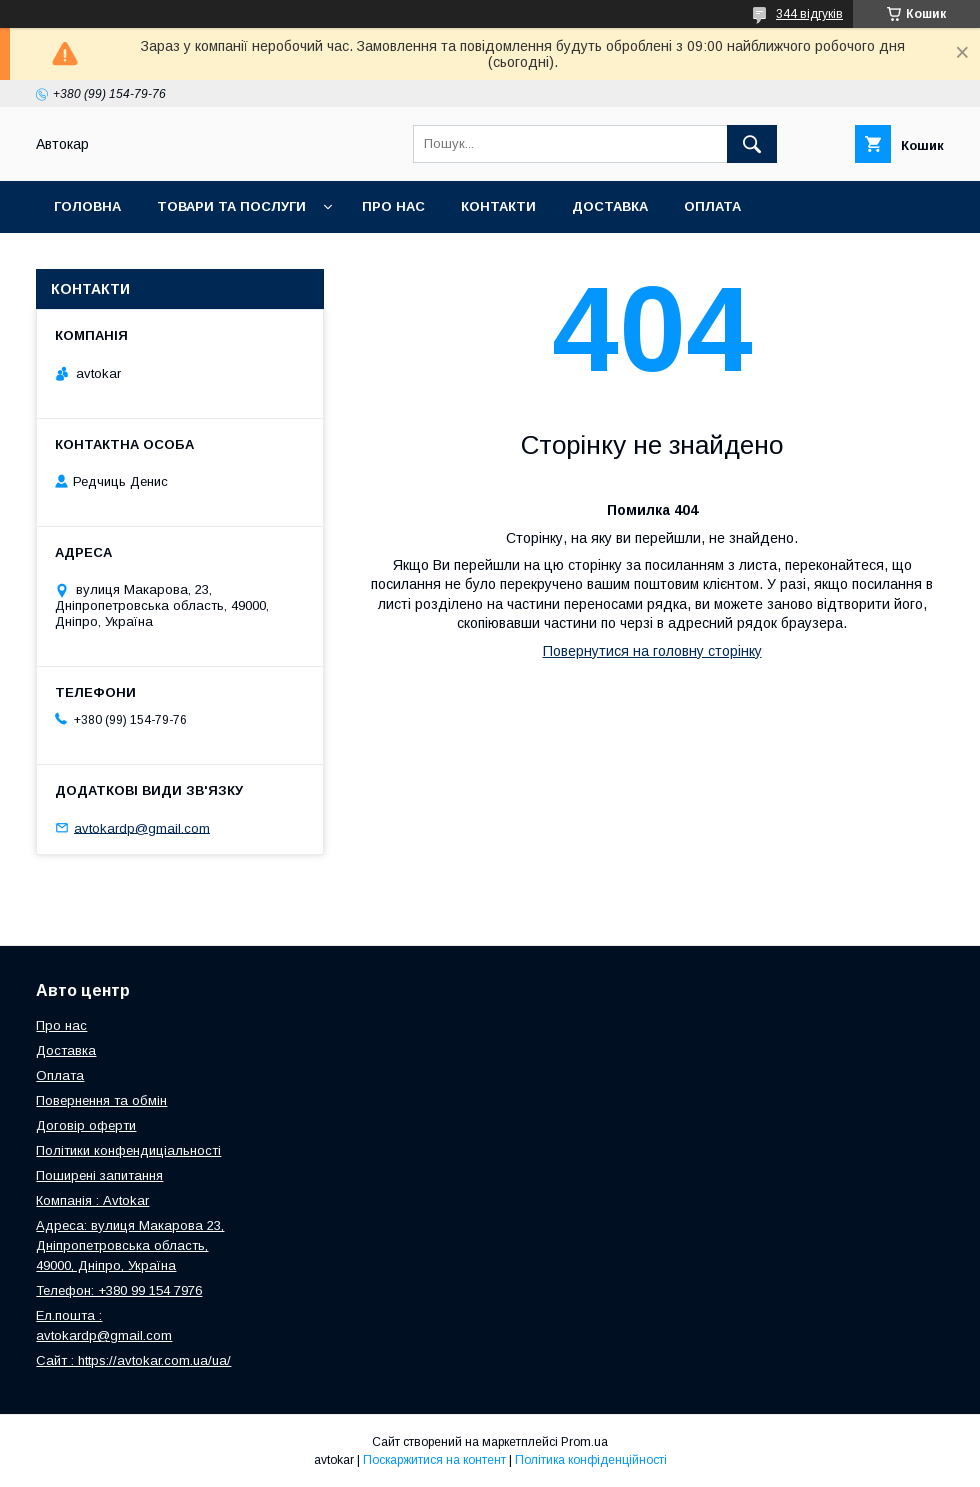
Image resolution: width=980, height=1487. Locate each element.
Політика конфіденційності (591, 1460)
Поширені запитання (99, 1175)
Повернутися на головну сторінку (652, 651)
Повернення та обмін (138, 258)
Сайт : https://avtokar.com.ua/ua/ (133, 1360)
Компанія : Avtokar (92, 1200)
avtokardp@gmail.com (142, 827)
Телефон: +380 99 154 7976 (119, 1290)
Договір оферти (86, 1125)
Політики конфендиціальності (128, 1150)
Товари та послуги (231, 206)
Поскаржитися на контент (434, 1460)
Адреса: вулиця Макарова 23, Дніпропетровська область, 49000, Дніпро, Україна (130, 1245)
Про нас (393, 206)
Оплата (712, 206)
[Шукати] (752, 144)
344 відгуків (809, 14)
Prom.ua (584, 1442)
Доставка (610, 206)
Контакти (498, 206)
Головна (87, 206)
